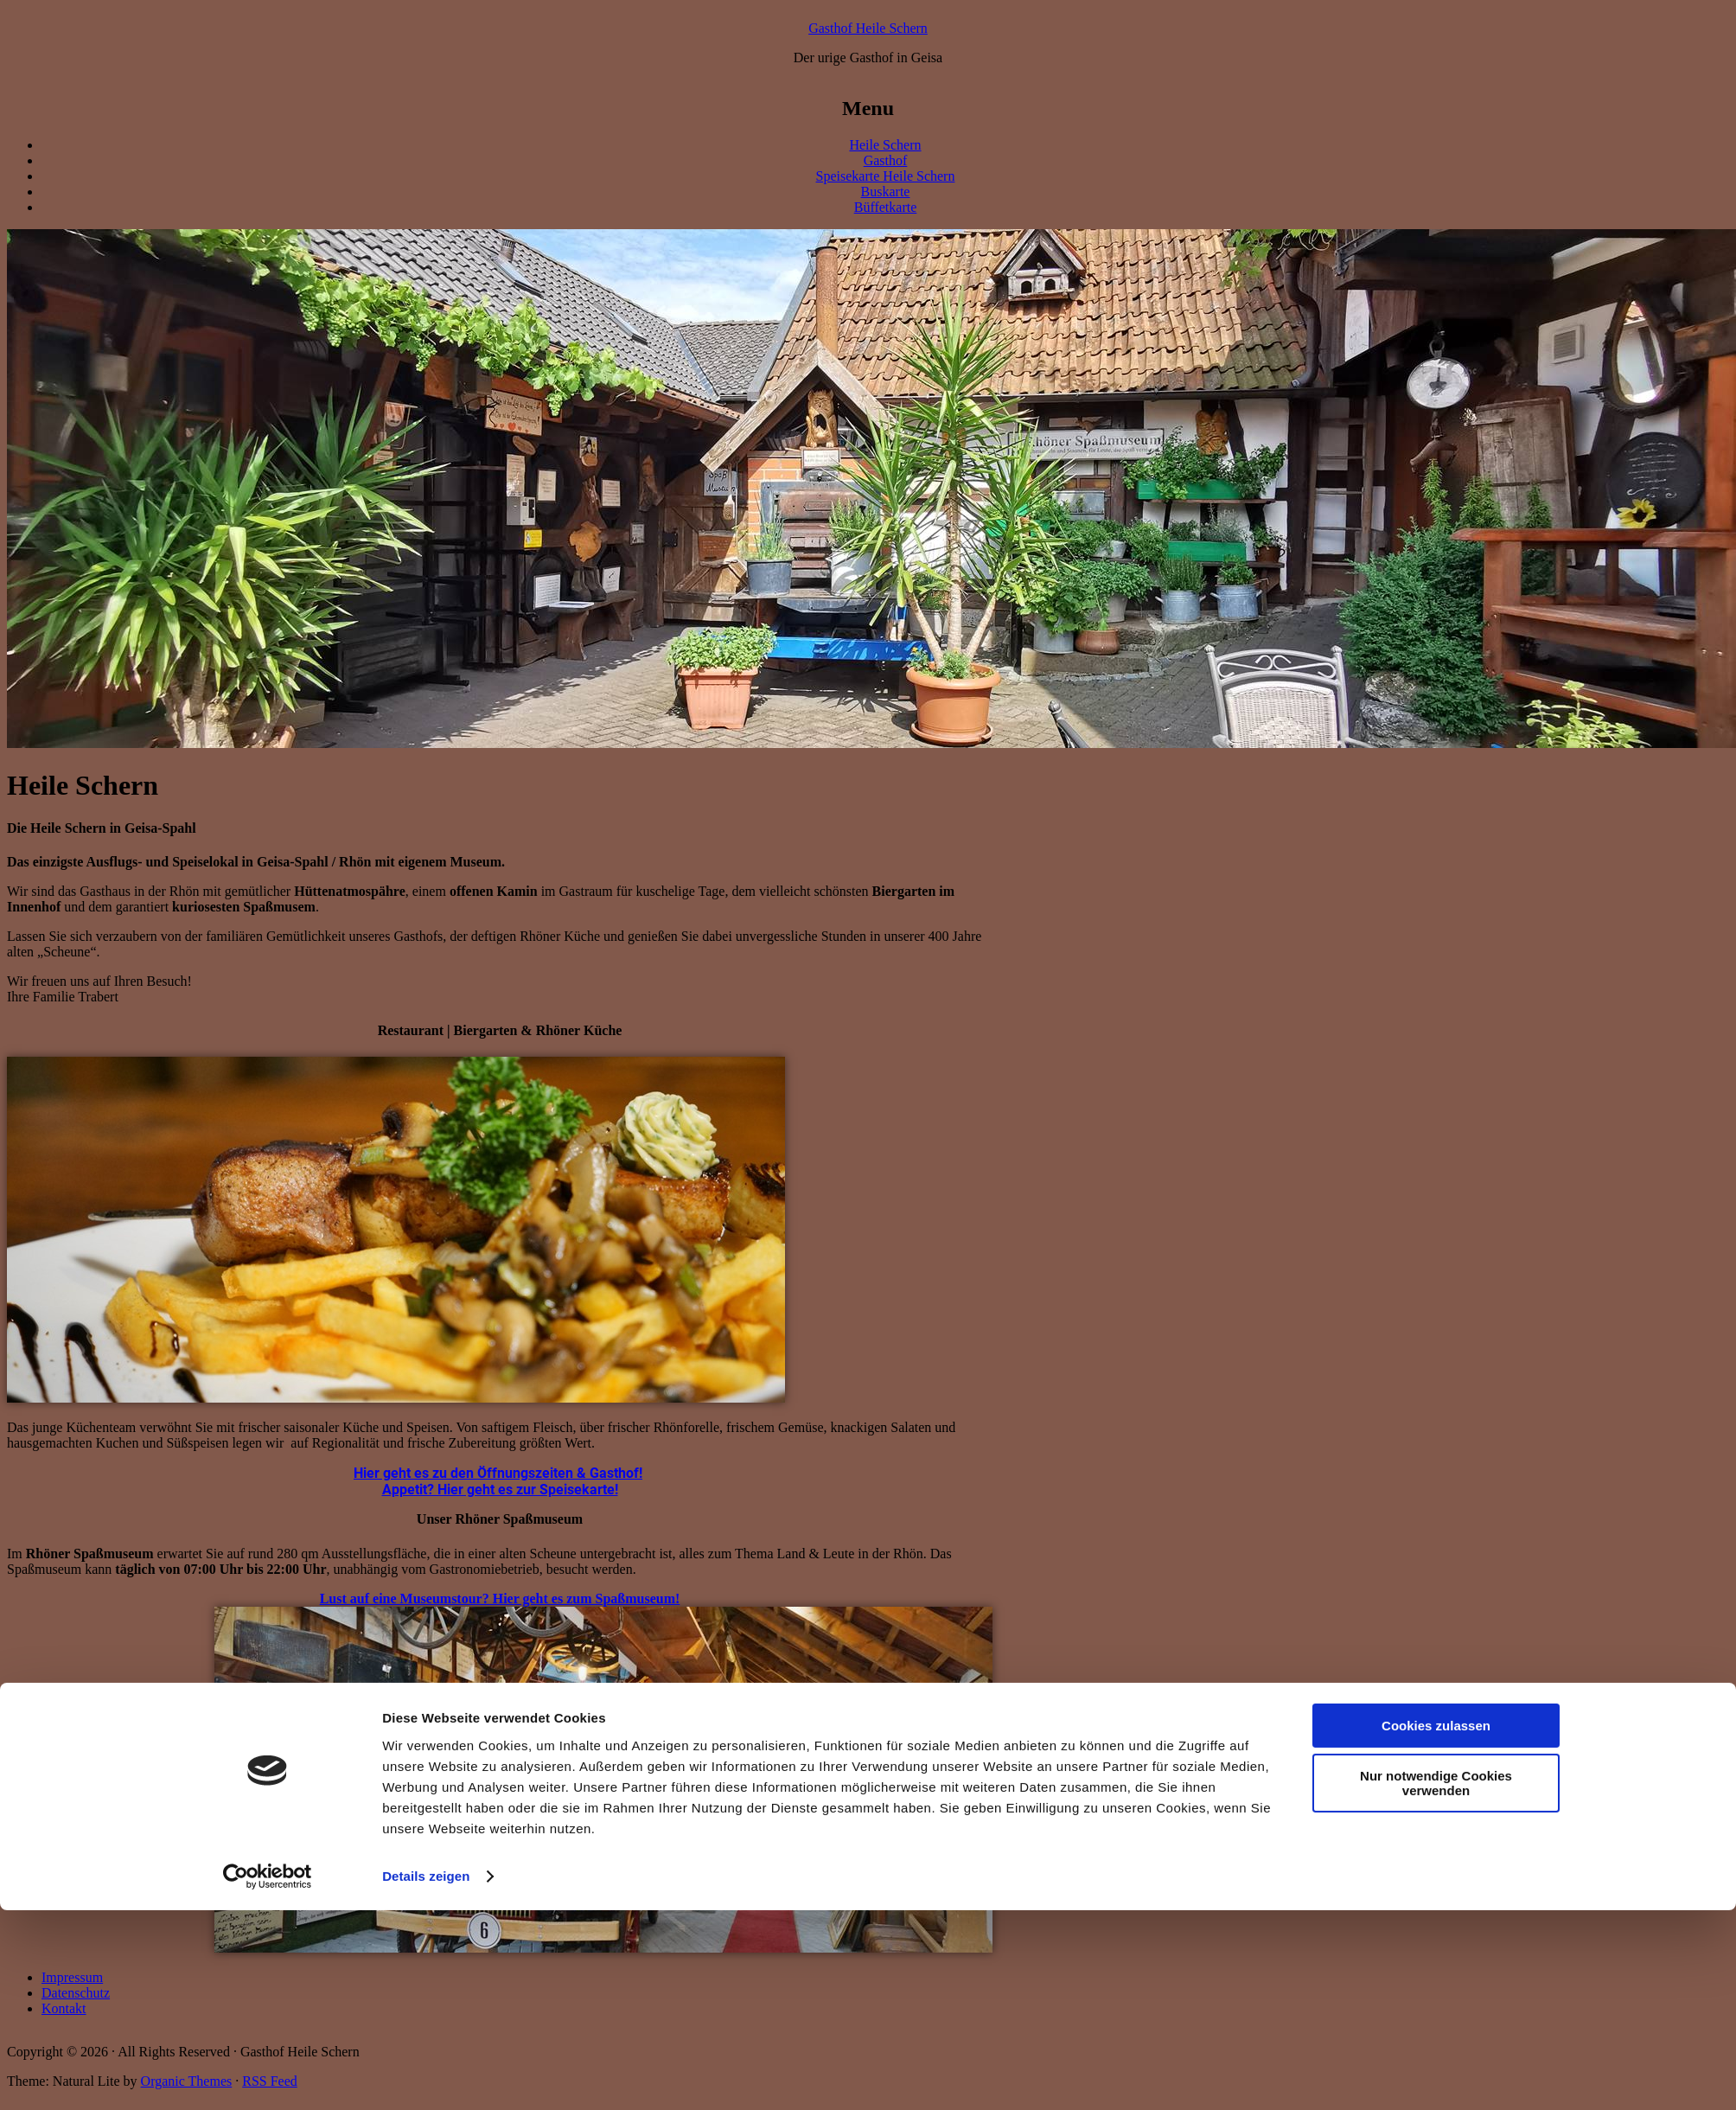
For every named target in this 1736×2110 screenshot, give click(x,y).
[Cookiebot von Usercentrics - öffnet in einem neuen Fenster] (267, 2076)
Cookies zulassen (1436, 1925)
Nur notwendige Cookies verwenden (1436, 1983)
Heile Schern (885, 144)
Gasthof (886, 160)
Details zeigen (425, 2075)
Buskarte (885, 191)
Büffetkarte (885, 207)
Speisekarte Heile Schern (885, 176)
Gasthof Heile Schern (868, 28)
